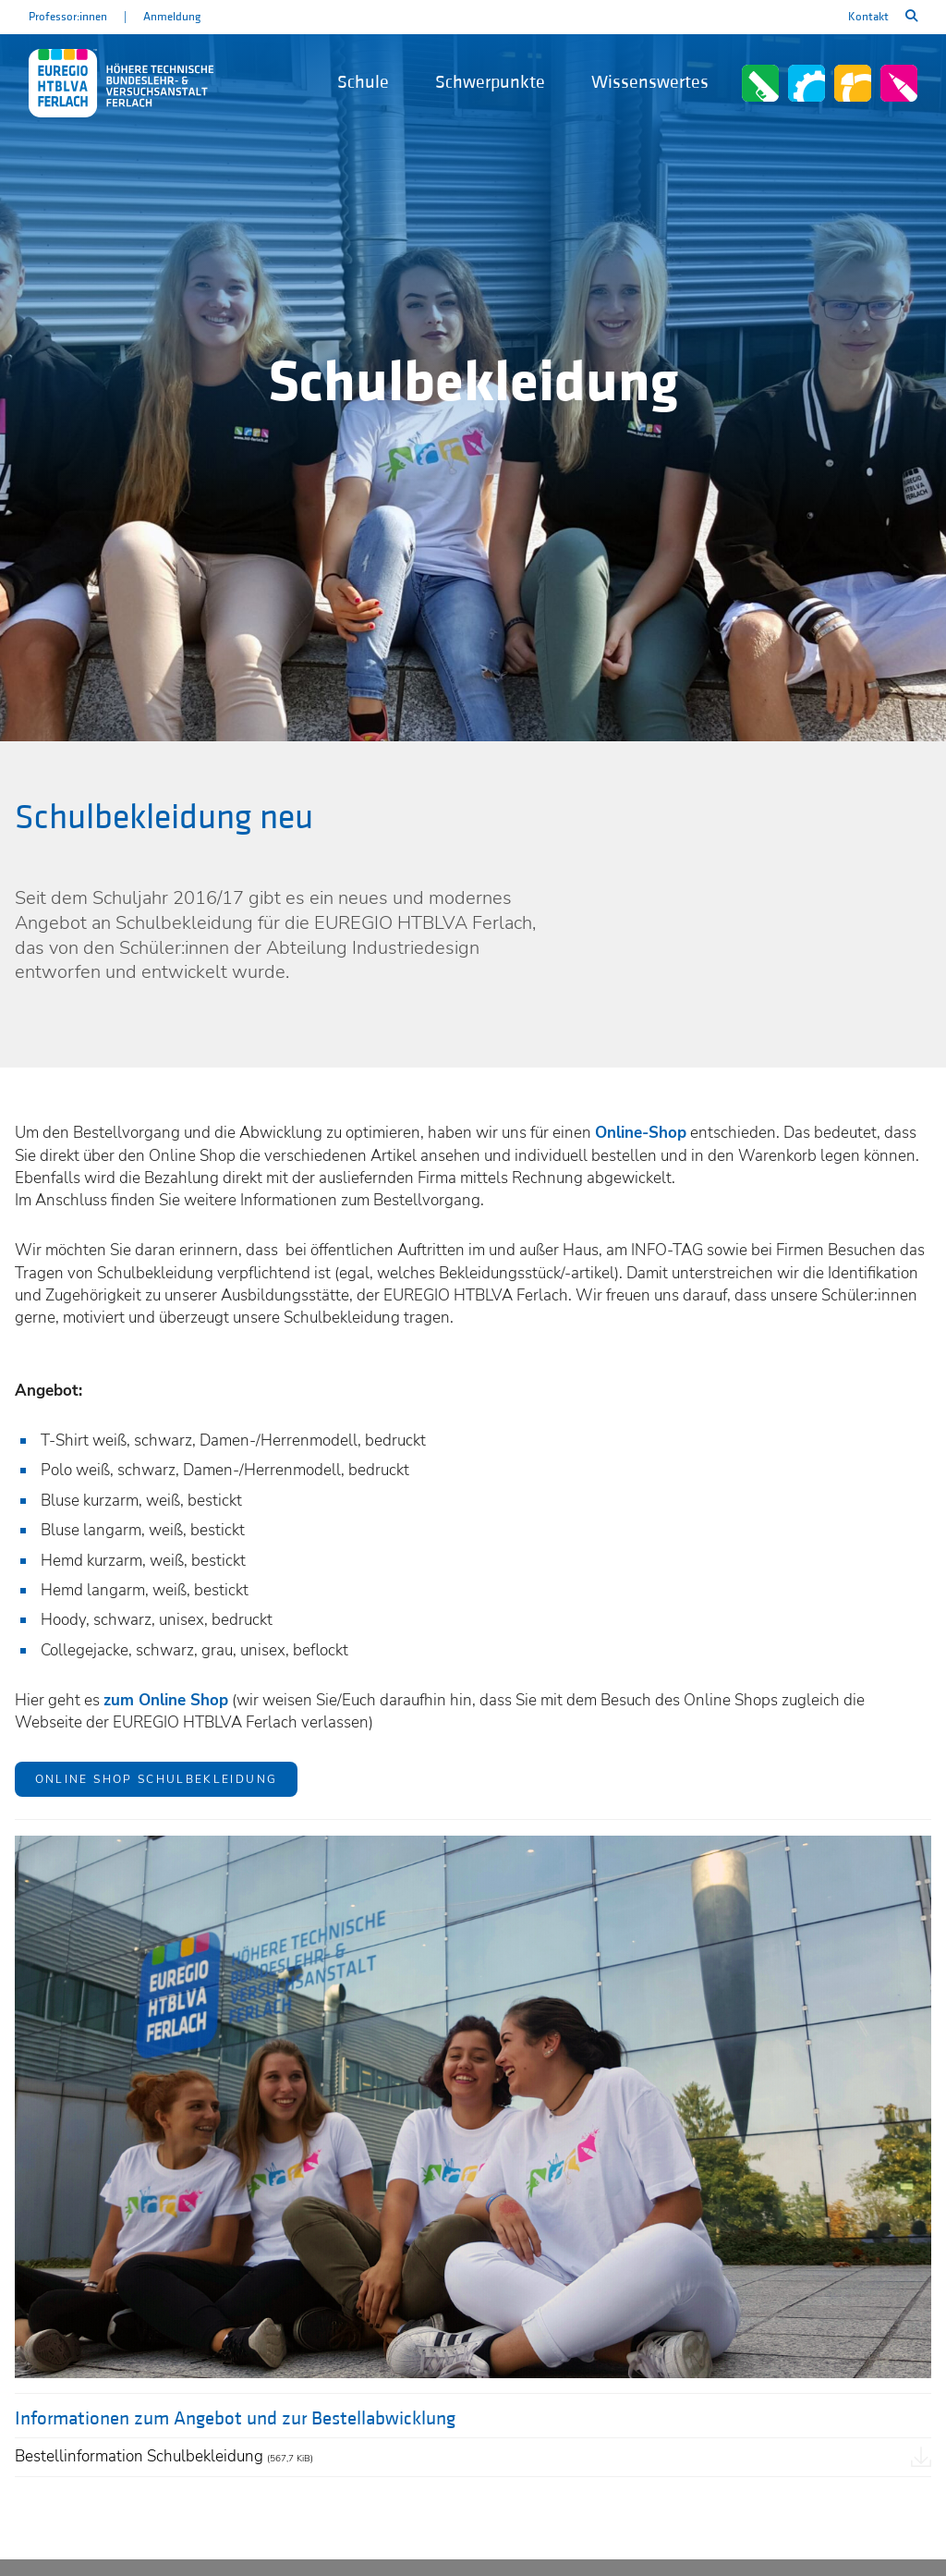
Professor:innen (68, 16)
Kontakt (868, 16)
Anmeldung (171, 16)
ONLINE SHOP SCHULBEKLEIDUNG (156, 1779)
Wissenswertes (650, 82)
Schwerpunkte (490, 82)
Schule (363, 82)
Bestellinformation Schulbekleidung (164, 2456)
